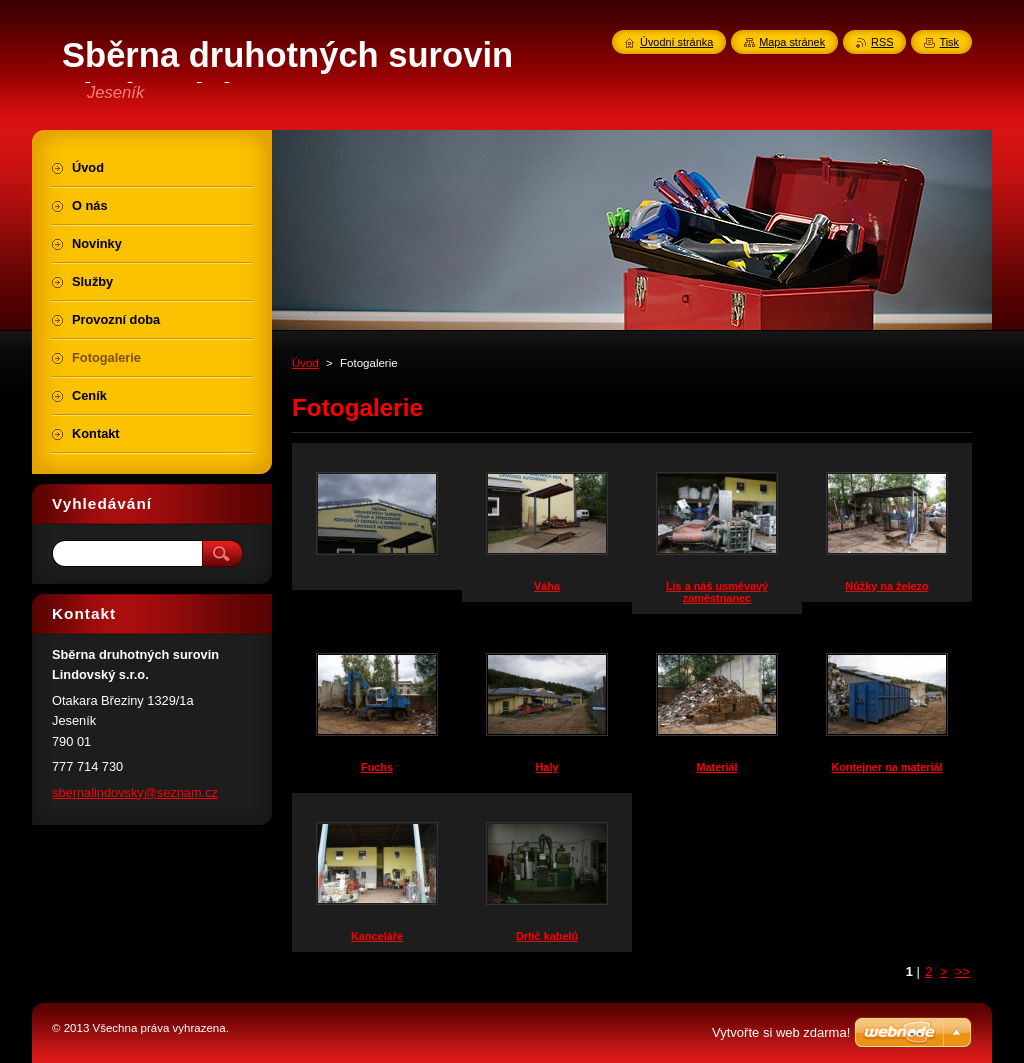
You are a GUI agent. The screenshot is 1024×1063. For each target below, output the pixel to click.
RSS (882, 42)
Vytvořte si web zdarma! (781, 1032)
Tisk (949, 42)
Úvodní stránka (676, 42)
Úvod (305, 363)
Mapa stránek (792, 42)
